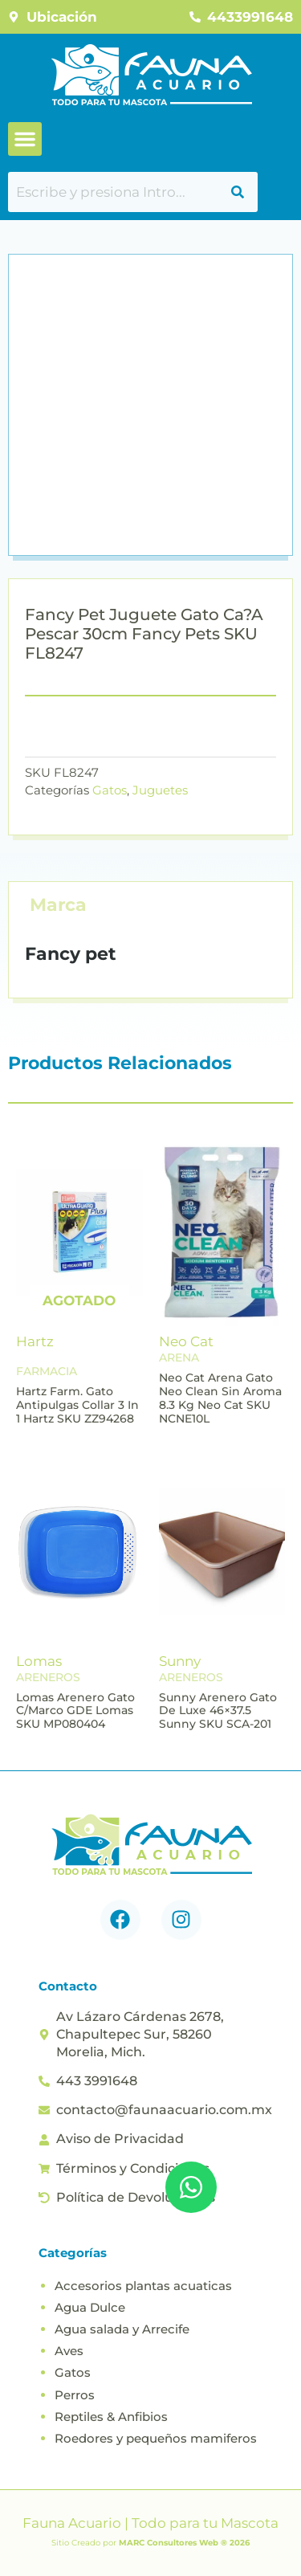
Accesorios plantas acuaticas (143, 2285)
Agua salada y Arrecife (122, 2329)
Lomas (39, 1661)
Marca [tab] (58, 905)
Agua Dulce (90, 2307)
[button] (25, 139)
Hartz (35, 1341)
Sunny (180, 1661)
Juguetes (160, 790)
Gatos (109, 790)
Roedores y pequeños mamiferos (156, 2438)
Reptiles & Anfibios (111, 2416)
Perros (75, 2394)
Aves (69, 2350)
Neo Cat (186, 1341)
